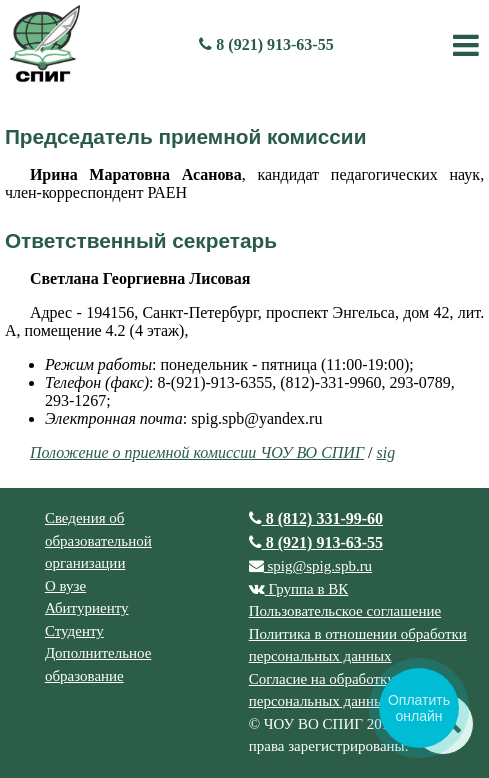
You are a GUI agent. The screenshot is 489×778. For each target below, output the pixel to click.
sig (385, 452)
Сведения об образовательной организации (98, 540)
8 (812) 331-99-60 (316, 518)
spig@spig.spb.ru (310, 566)
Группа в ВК (299, 589)
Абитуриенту (87, 608)
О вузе (65, 586)
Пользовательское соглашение (345, 611)
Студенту (74, 631)
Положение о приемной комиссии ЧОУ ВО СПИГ (197, 452)
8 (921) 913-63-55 (266, 44)
